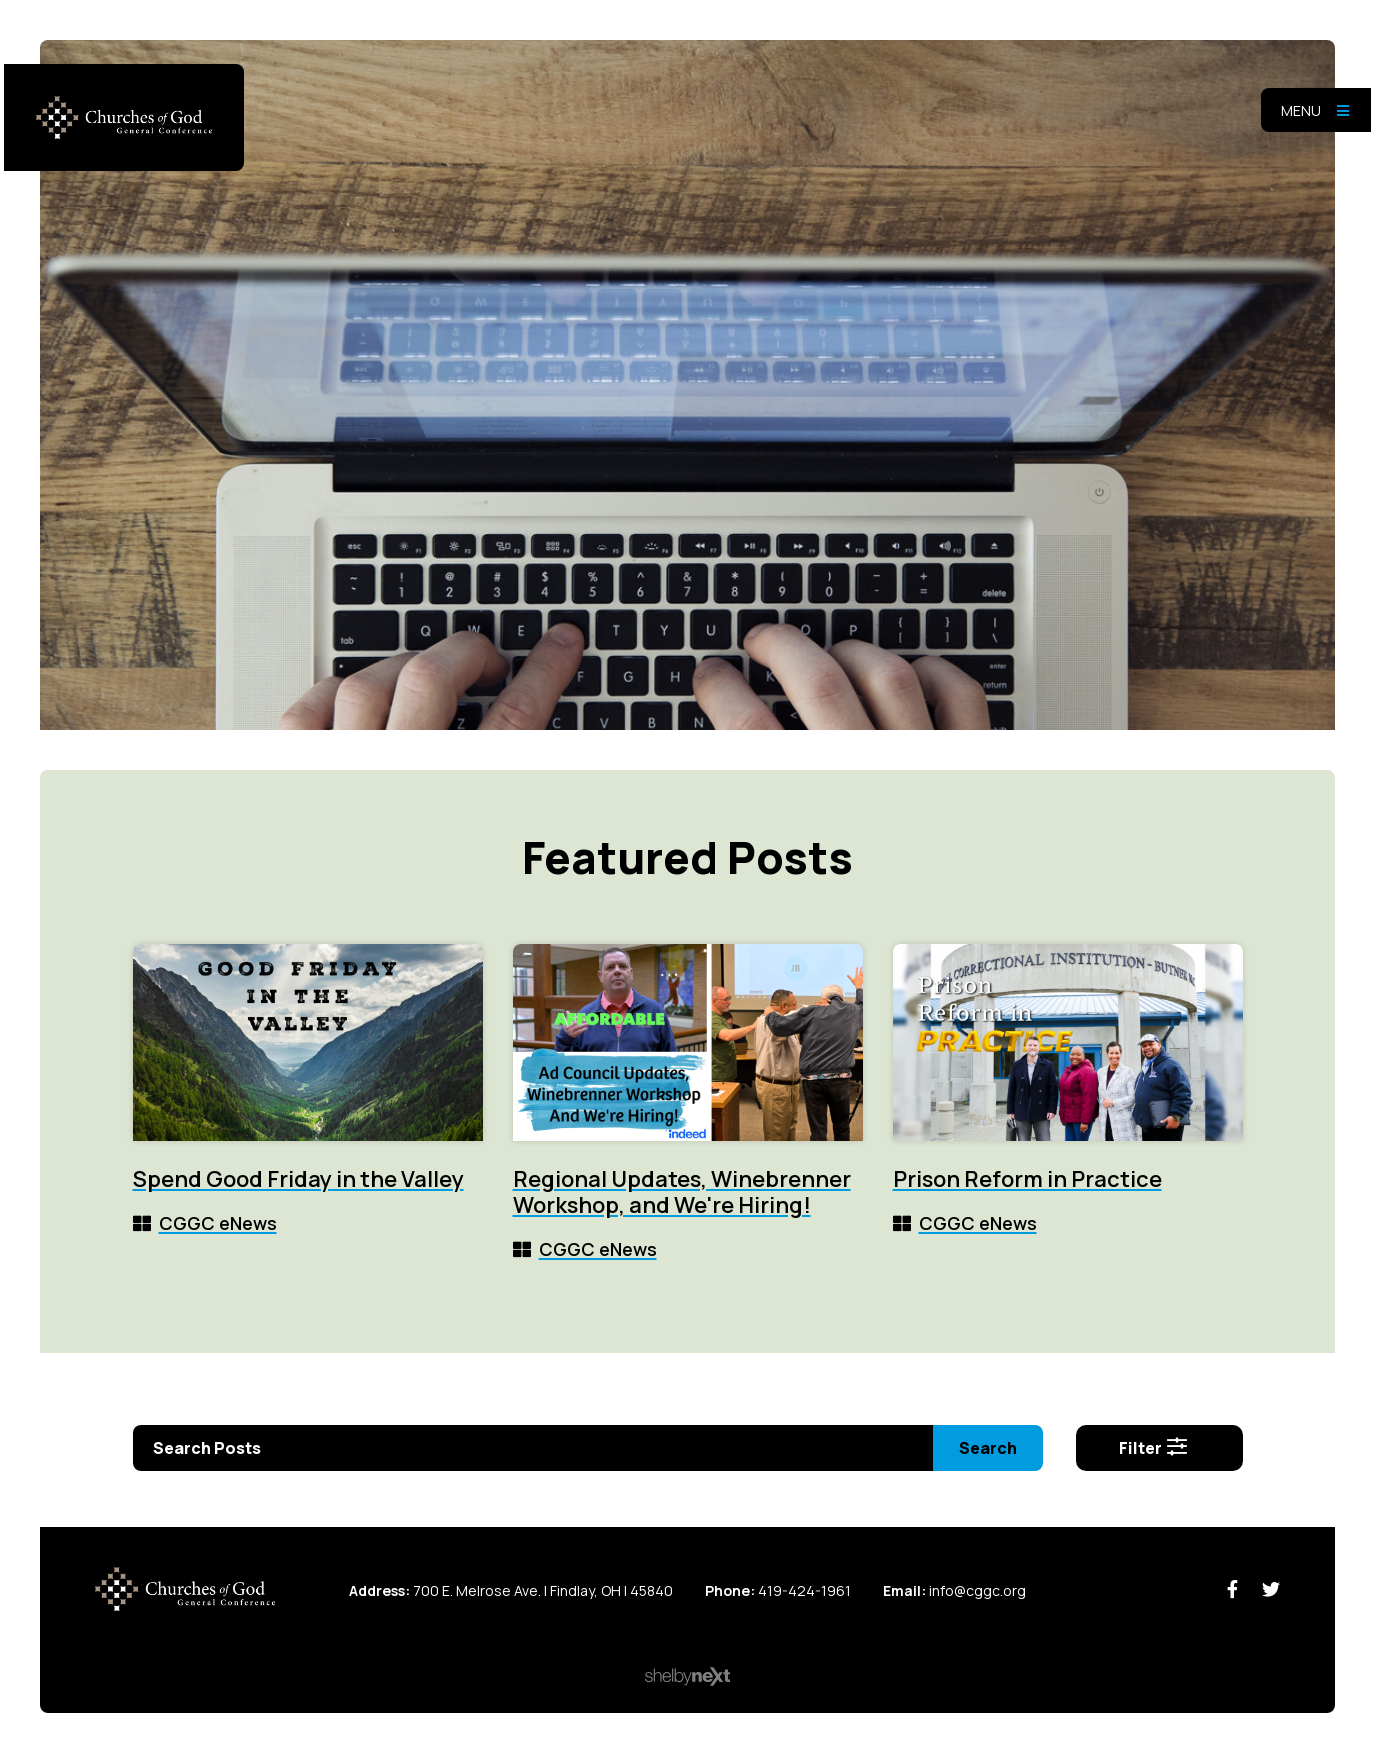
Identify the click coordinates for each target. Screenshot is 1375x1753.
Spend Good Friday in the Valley (298, 1179)
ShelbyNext (687, 1677)
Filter (1154, 1448)
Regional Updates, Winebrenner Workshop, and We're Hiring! (682, 1192)
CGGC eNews (218, 1223)
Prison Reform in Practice (1027, 1179)
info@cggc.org (977, 1590)
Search (988, 1448)
